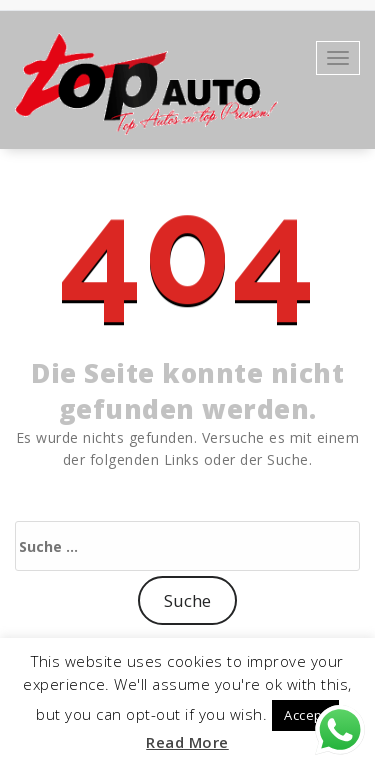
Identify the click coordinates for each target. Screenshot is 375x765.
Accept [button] (305, 715)
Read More (187, 742)
